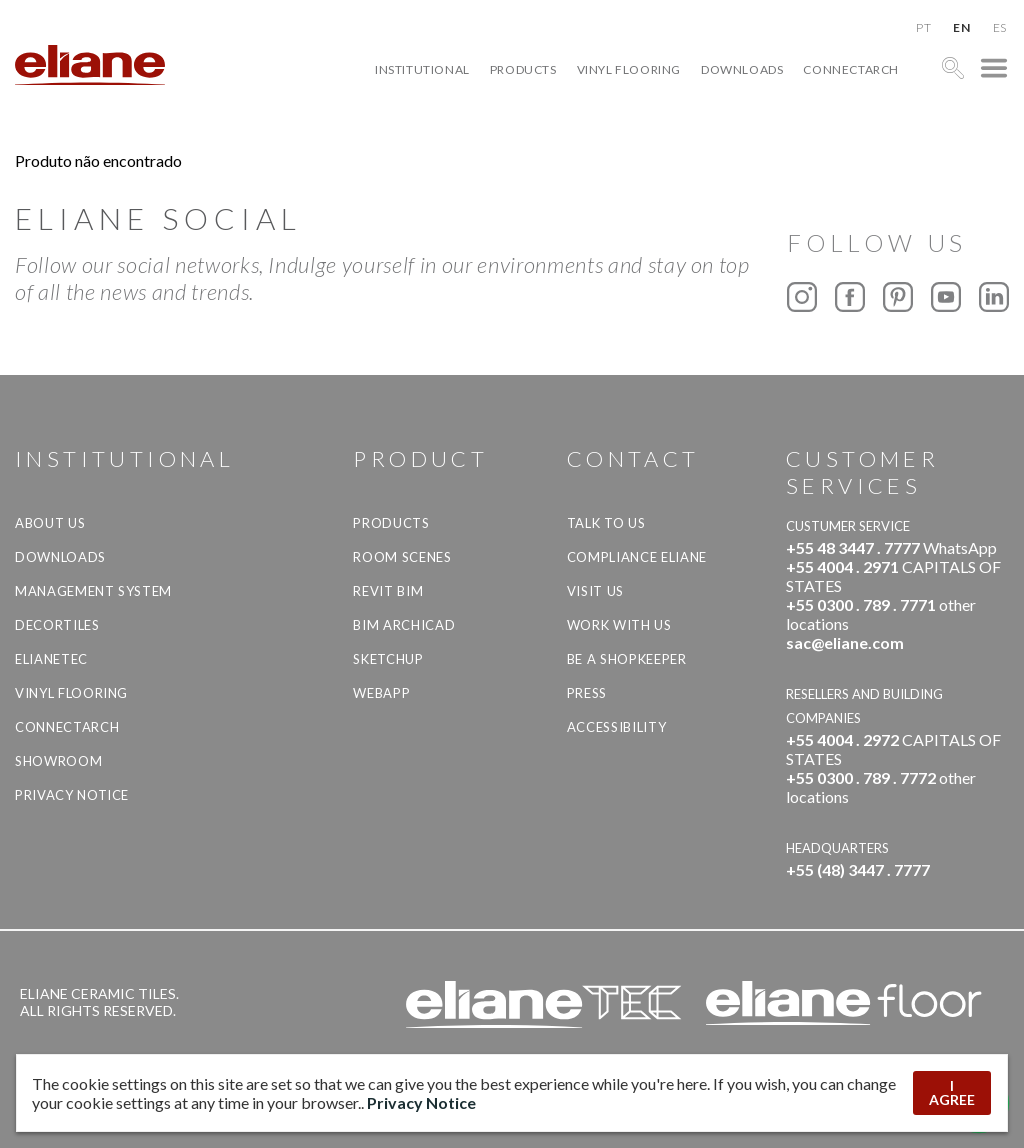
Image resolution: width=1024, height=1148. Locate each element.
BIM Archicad (404, 625)
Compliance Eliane (637, 557)
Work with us (619, 625)
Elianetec (51, 659)
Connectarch (851, 69)
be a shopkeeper (627, 659)
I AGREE (952, 1092)
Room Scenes (402, 557)
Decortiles (57, 625)
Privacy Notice (72, 795)
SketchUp (388, 659)
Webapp (381, 693)
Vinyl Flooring (629, 69)
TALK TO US (606, 523)
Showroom (58, 761)
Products (523, 69)
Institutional (422, 69)
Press (587, 693)
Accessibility (616, 727)
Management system (93, 591)
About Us (50, 523)
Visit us (595, 591)
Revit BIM (388, 591)
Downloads (742, 69)
